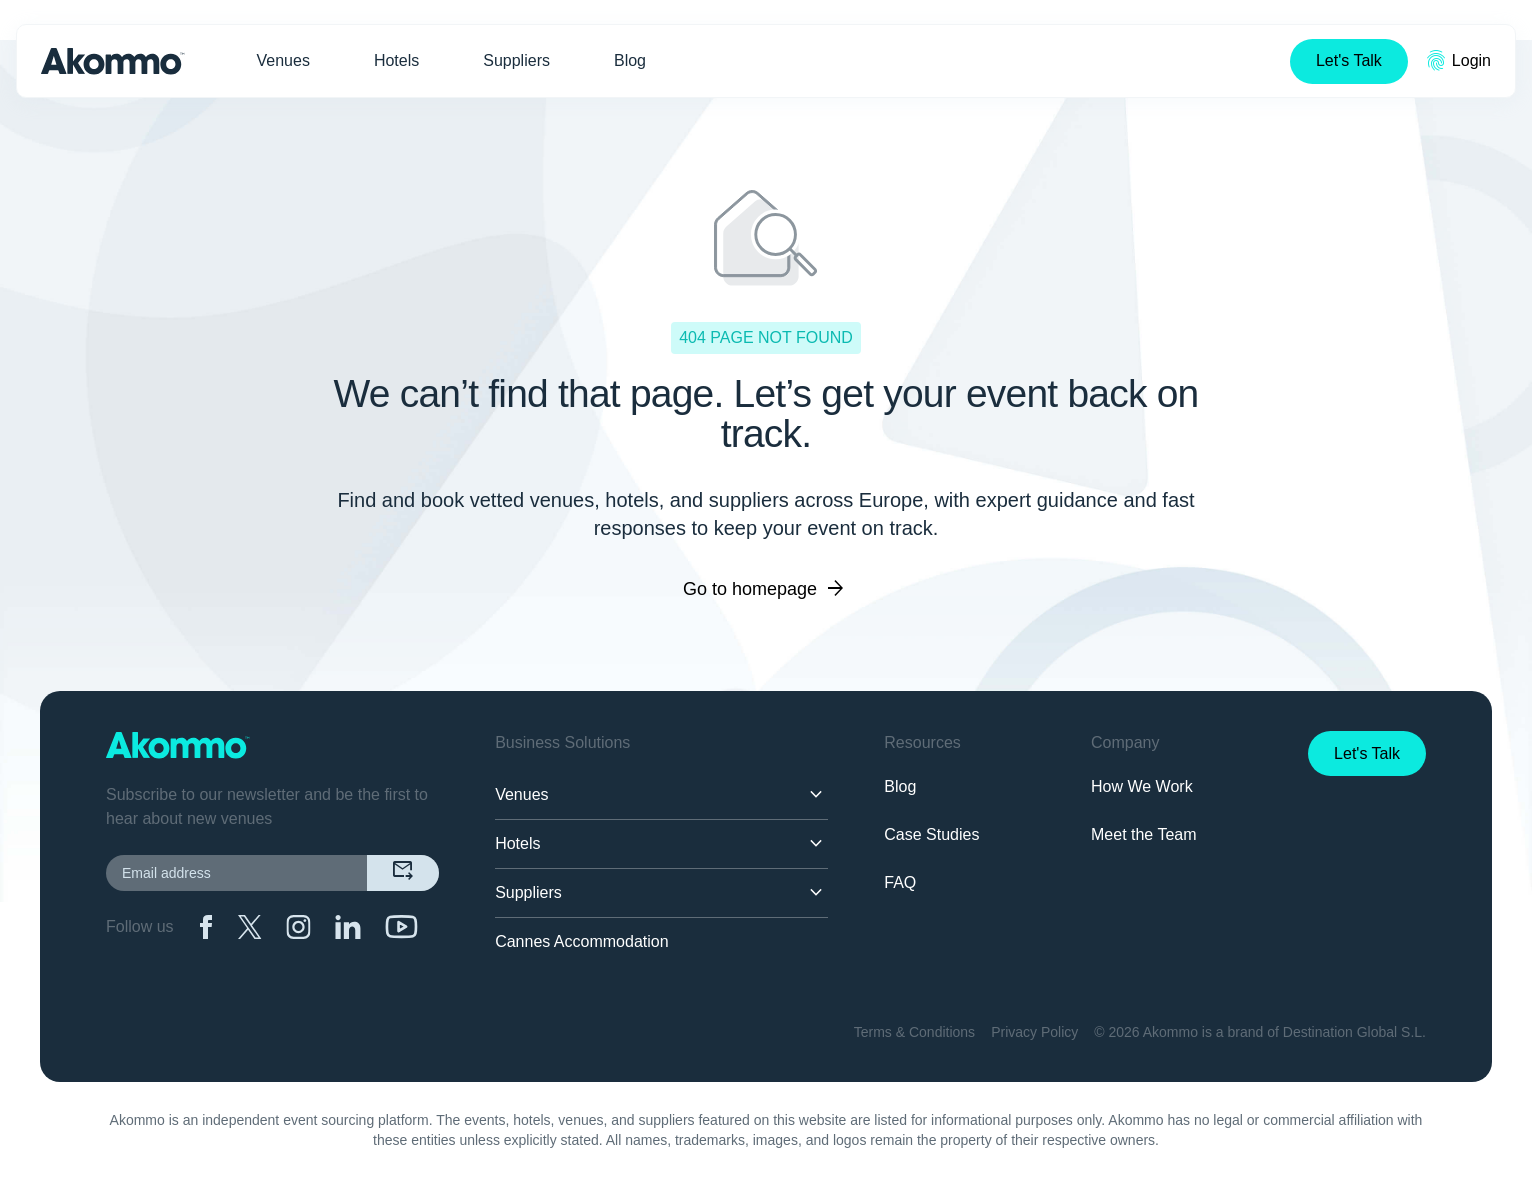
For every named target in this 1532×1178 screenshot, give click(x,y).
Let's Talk (1349, 60)
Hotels (396, 60)
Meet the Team (1144, 834)
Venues (283, 60)
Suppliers (516, 60)
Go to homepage (766, 589)
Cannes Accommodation (581, 941)
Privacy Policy (1034, 1032)
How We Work (1142, 786)
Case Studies (931, 834)
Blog (630, 60)
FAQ (900, 882)
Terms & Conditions (914, 1032)
